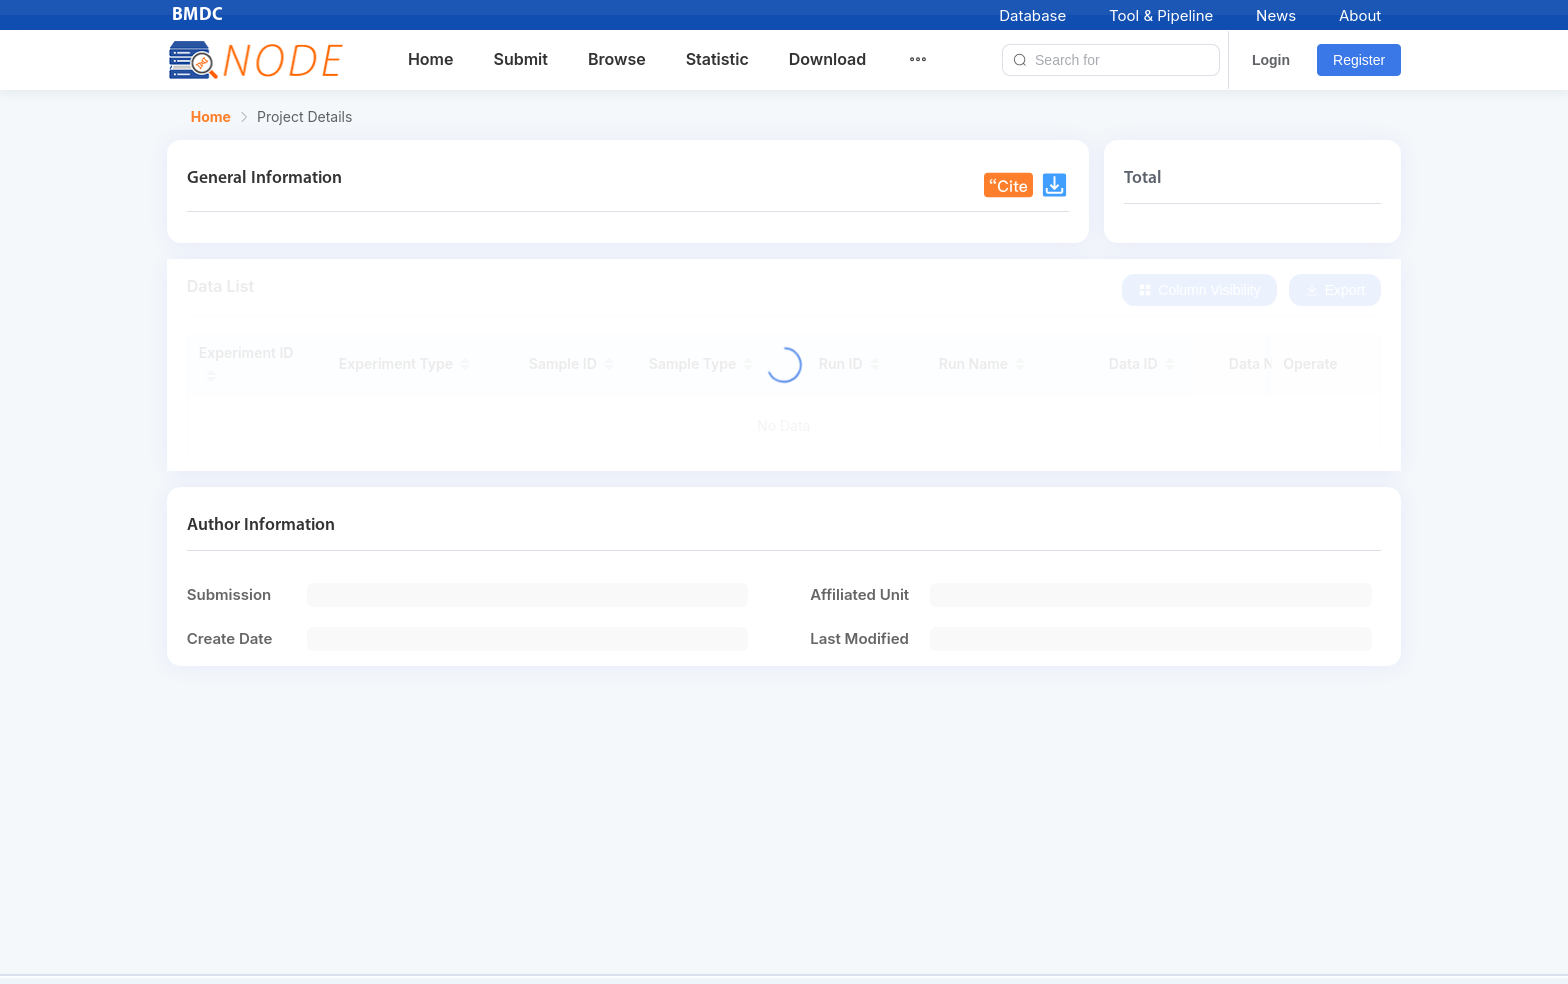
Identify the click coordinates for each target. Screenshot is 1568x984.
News (1276, 15)
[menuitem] (930, 60)
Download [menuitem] (828, 59)
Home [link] (211, 117)
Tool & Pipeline (1161, 15)
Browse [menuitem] (617, 59)
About (1360, 15)
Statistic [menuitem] (717, 59)
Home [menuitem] (431, 59)
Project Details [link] (304, 117)
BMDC (198, 15)
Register (1359, 60)
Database (1032, 15)
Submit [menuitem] (520, 59)
